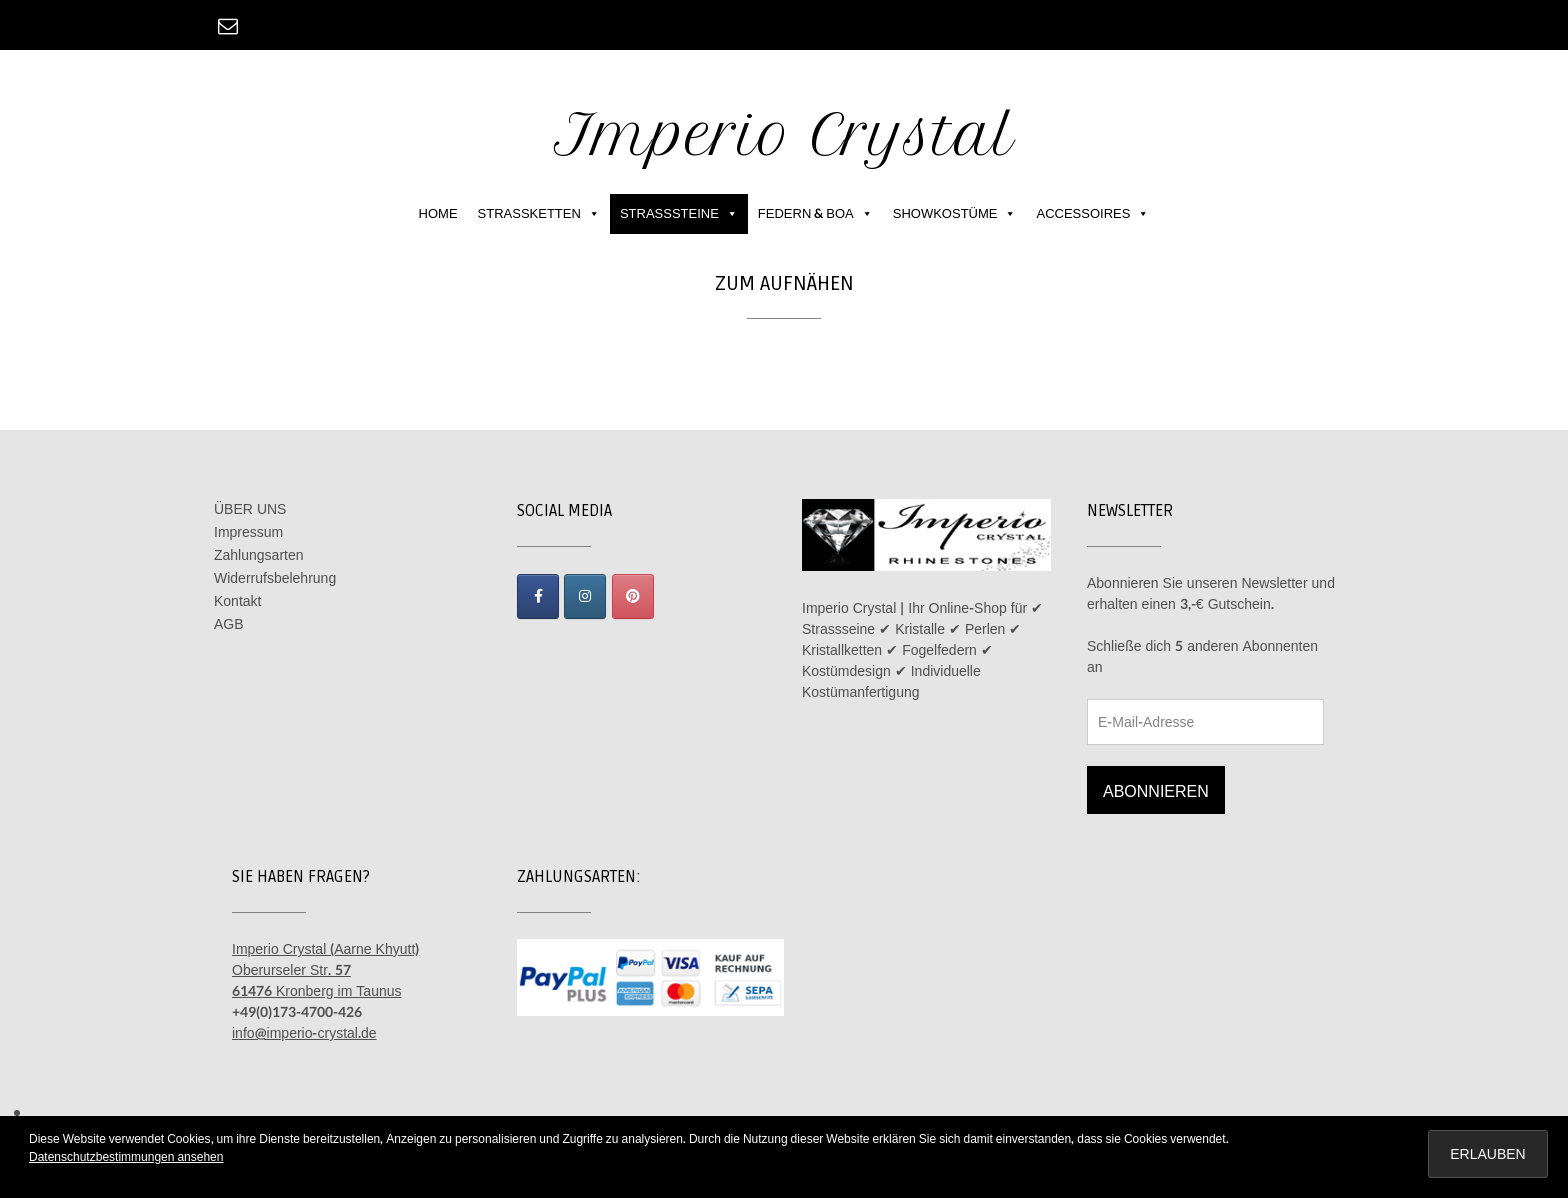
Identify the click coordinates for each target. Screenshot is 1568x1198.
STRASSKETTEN (539, 214)
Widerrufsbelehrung (275, 578)
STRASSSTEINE (679, 214)
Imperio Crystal (784, 134)
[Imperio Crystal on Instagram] (585, 596)
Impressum (248, 532)
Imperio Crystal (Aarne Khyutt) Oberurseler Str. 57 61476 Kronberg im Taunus (325, 970)
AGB (229, 624)
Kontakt (237, 601)
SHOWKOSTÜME (955, 214)
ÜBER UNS (250, 509)
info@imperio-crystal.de (304, 1033)
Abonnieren (1156, 791)
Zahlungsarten (259, 555)
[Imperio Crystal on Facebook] (538, 596)
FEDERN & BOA (815, 214)
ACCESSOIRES (1092, 214)
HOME (438, 214)
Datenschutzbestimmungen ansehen (126, 1157)
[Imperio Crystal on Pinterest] (633, 596)
